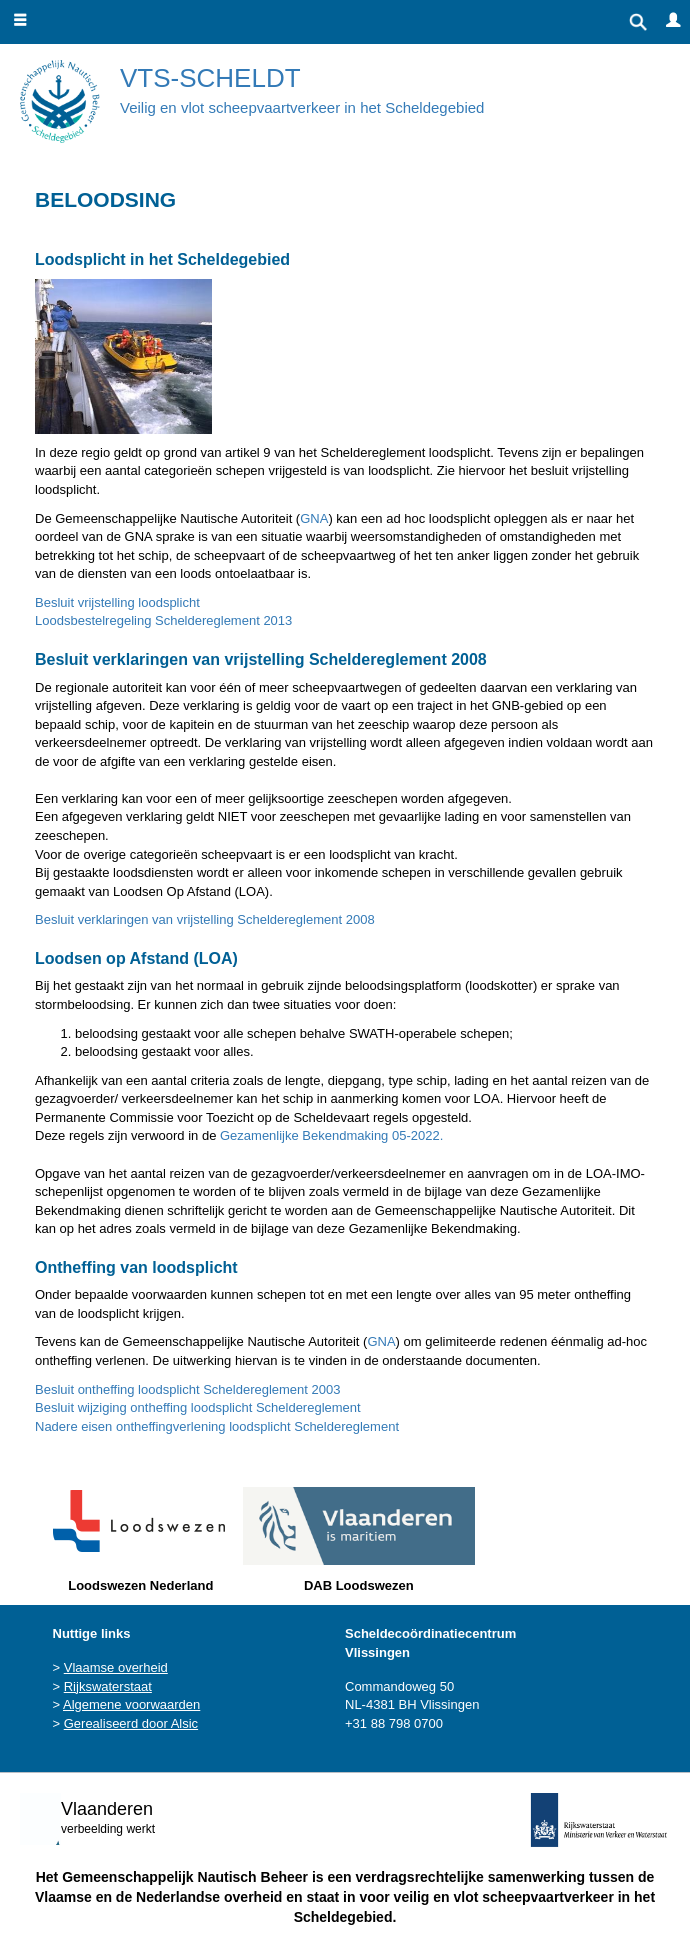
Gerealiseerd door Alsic (131, 1723)
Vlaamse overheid (116, 1667)
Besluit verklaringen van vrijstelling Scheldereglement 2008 (205, 919)
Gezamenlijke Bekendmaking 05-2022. (331, 1135)
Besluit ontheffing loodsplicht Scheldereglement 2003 (187, 1389)
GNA (314, 518)
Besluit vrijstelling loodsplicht (117, 602)
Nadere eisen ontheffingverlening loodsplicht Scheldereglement (217, 1426)
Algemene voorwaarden (131, 1704)
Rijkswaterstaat (108, 1686)
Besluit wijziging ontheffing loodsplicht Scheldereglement (198, 1407)
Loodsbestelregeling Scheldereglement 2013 (163, 620)
